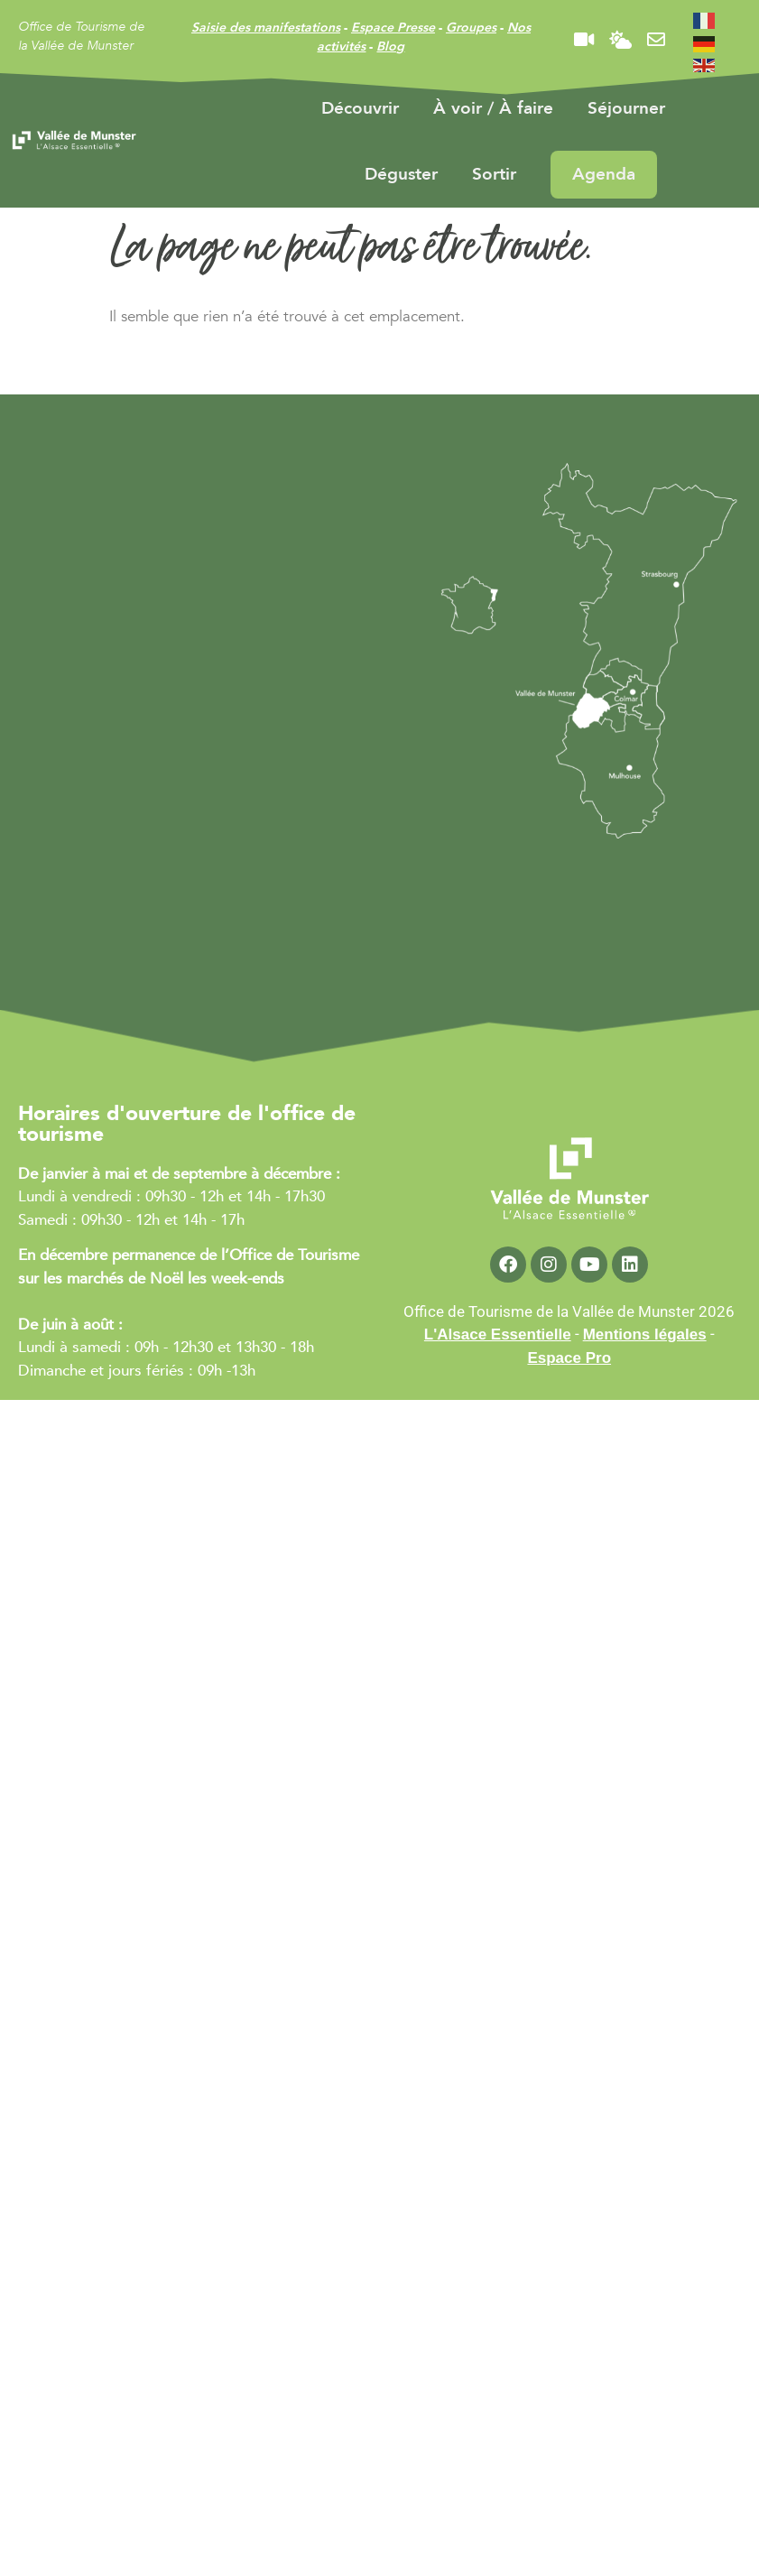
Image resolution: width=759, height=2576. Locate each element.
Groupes (471, 27)
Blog (390, 46)
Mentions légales (645, 1334)
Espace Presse (393, 27)
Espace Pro (569, 1358)
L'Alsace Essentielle (497, 1334)
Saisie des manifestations (265, 27)
